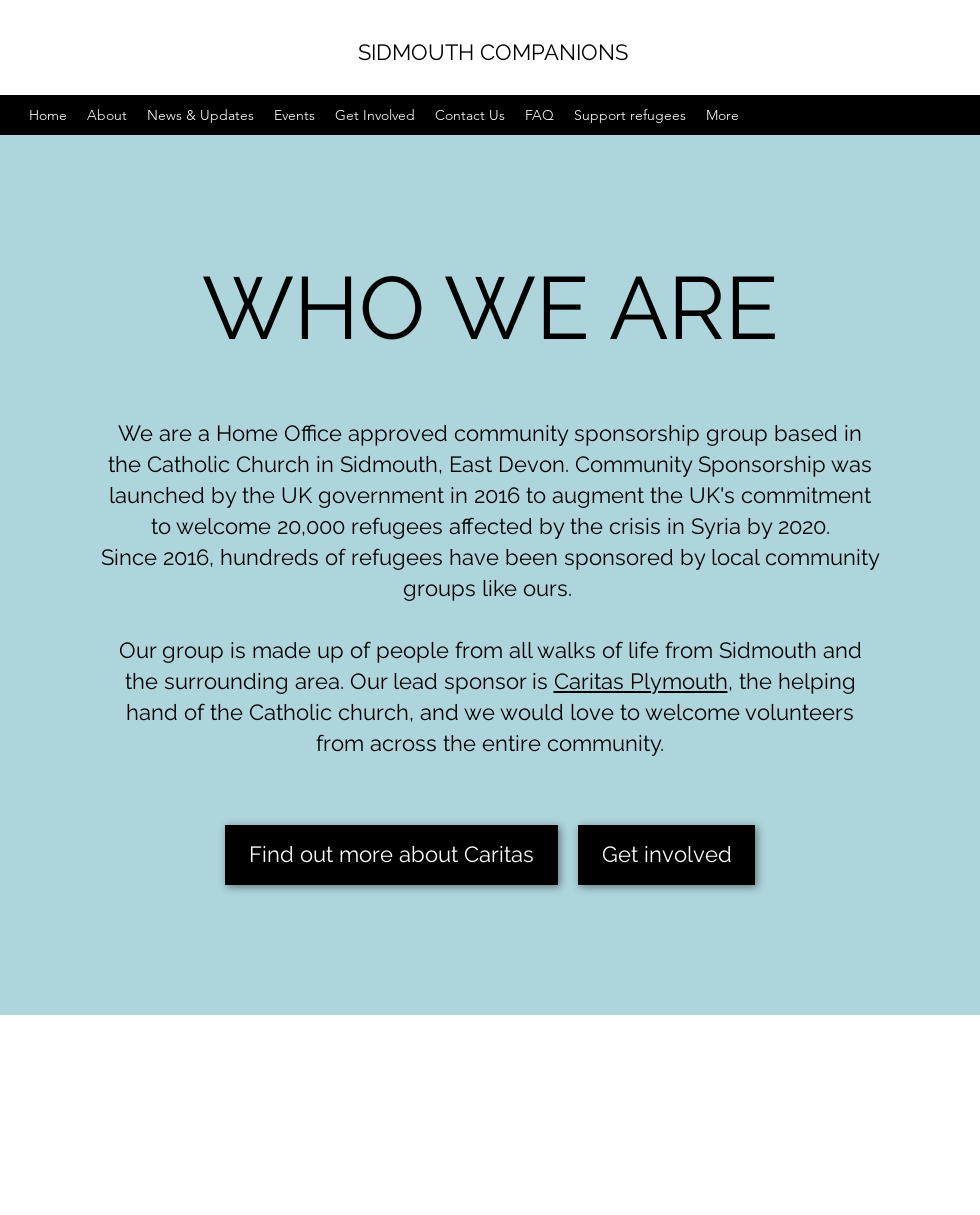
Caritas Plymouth (641, 681)
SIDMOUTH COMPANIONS (493, 52)
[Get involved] (666, 855)
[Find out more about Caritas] (391, 855)
